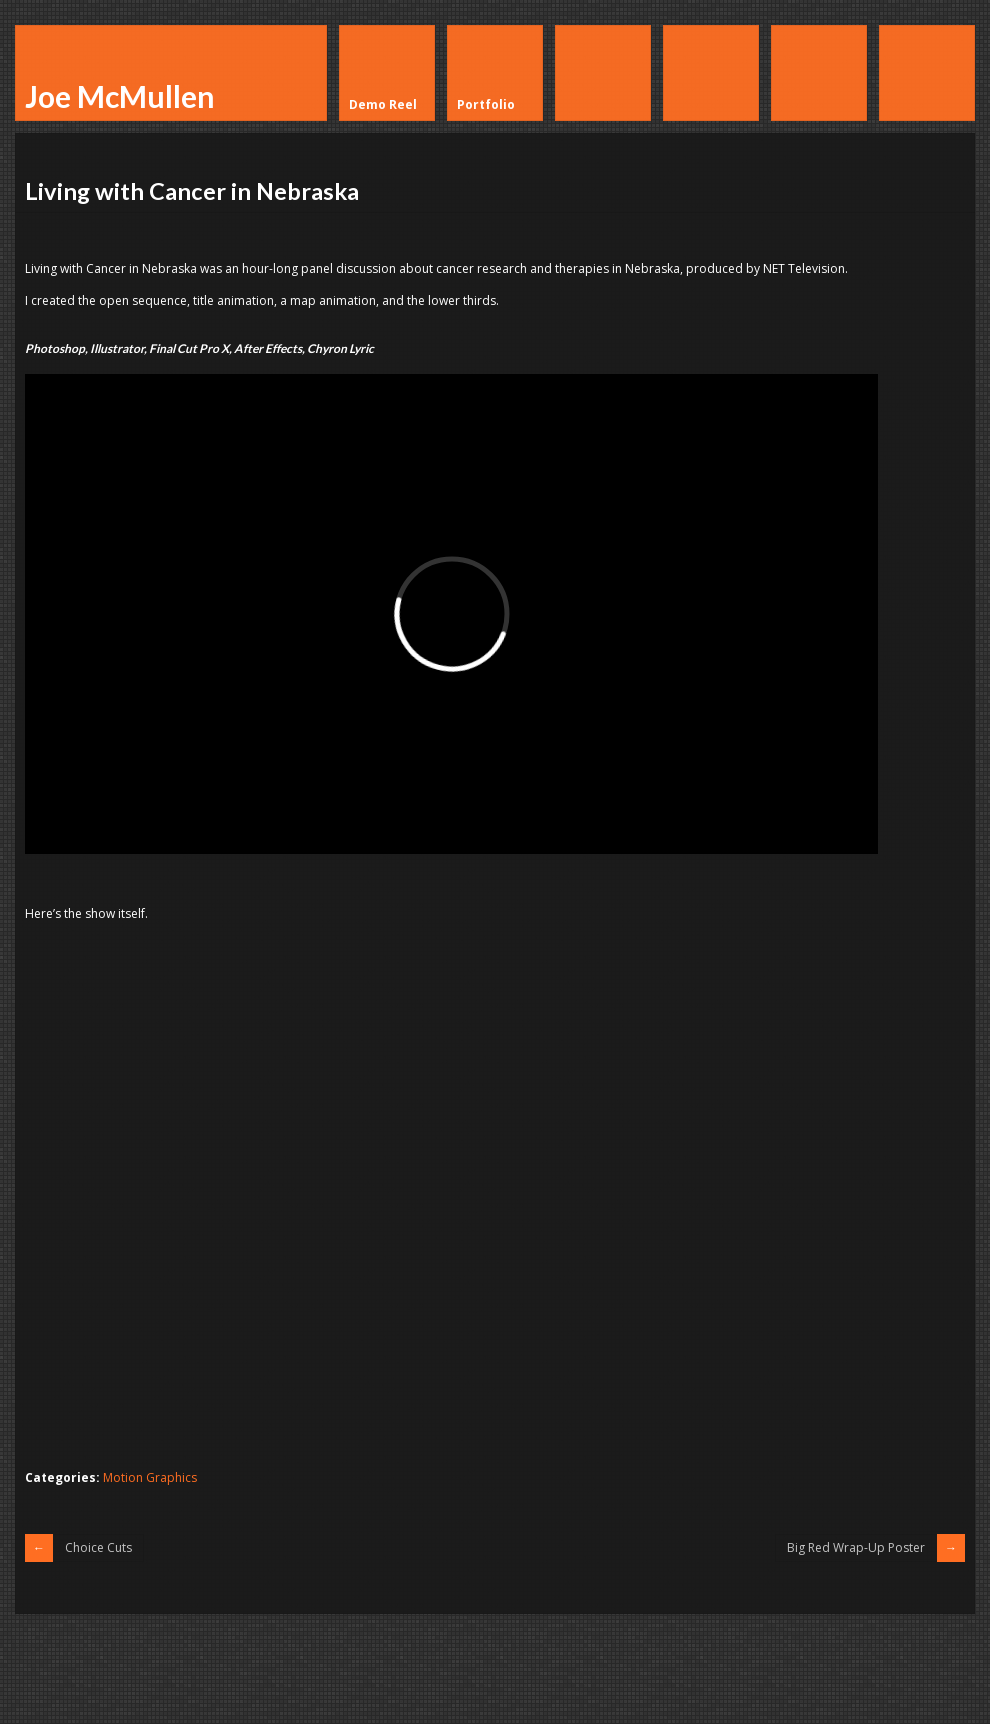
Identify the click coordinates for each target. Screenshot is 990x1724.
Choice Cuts (98, 1547)
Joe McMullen (120, 96)
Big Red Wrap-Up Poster (856, 1547)
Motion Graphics (150, 1477)
